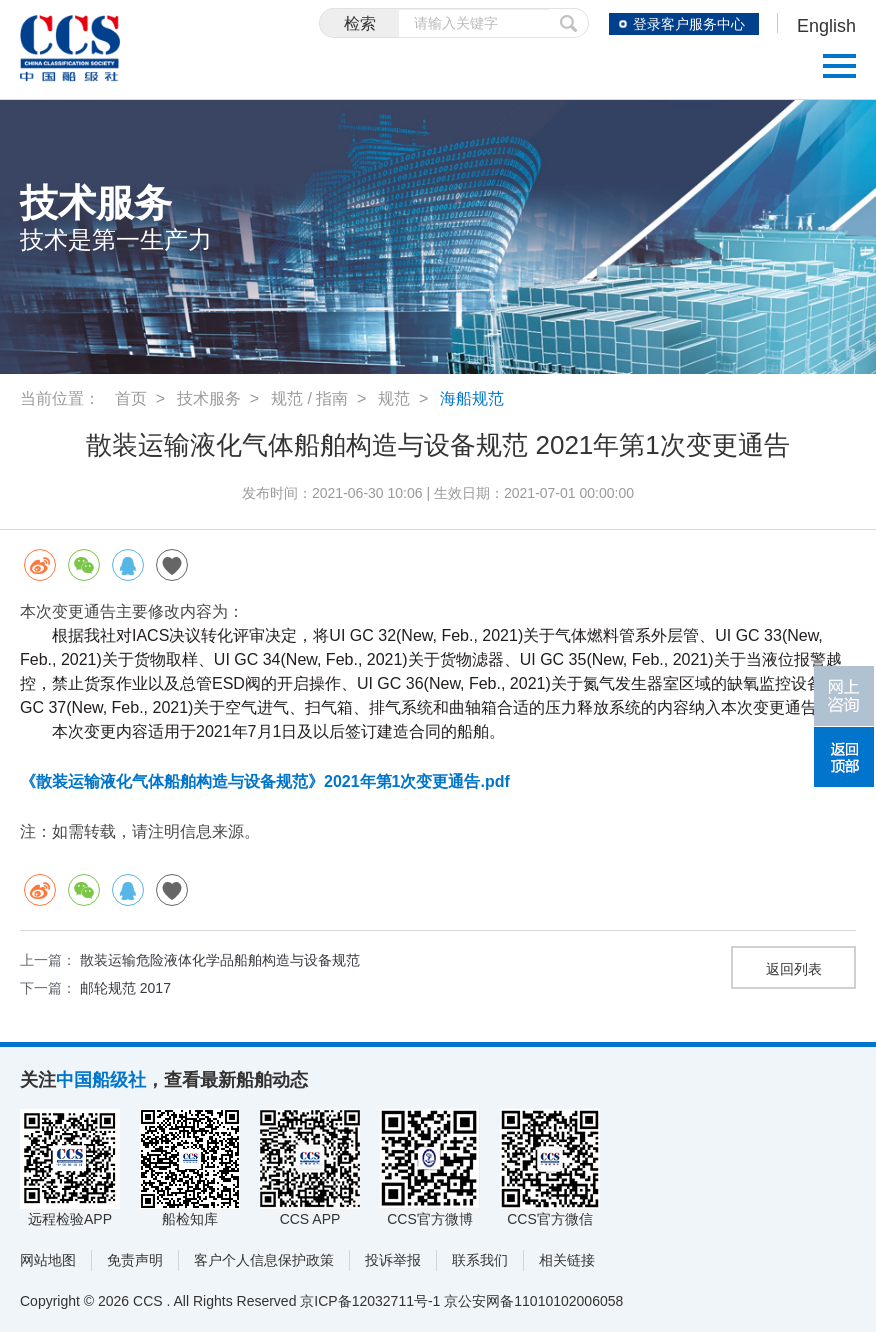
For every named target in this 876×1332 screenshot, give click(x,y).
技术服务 (209, 398)
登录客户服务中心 (689, 24)
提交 (569, 23)
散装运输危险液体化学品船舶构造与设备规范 (220, 960)
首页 (131, 398)
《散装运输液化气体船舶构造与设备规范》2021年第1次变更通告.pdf (265, 781)
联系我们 (480, 1260)
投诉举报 (393, 1260)
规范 (394, 398)
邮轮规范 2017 (125, 988)
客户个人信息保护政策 (264, 1260)
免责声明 (135, 1260)
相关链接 (567, 1260)
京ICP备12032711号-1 (370, 1301)
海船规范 (472, 398)
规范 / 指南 (309, 398)
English (826, 26)
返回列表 (794, 969)
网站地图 (48, 1260)
